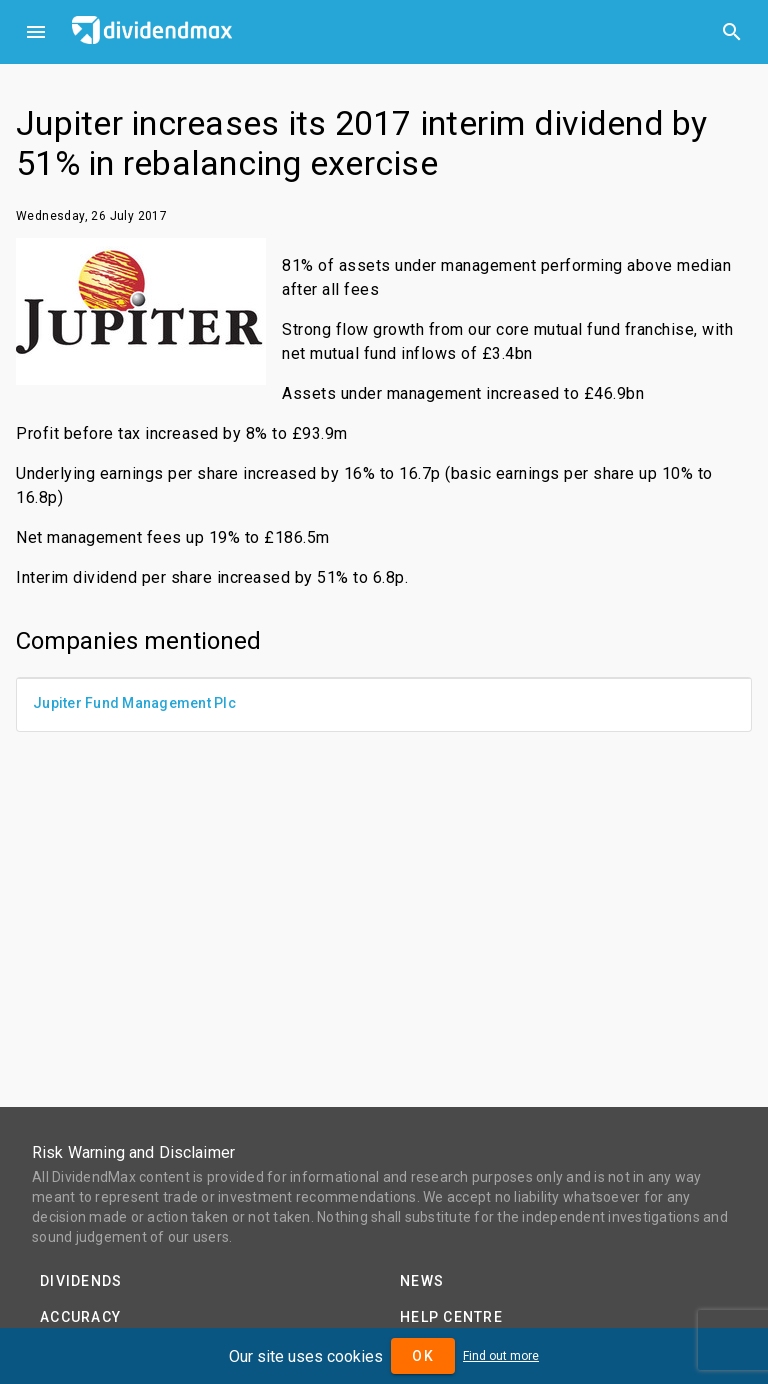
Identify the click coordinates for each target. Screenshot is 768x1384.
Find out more (501, 1356)
